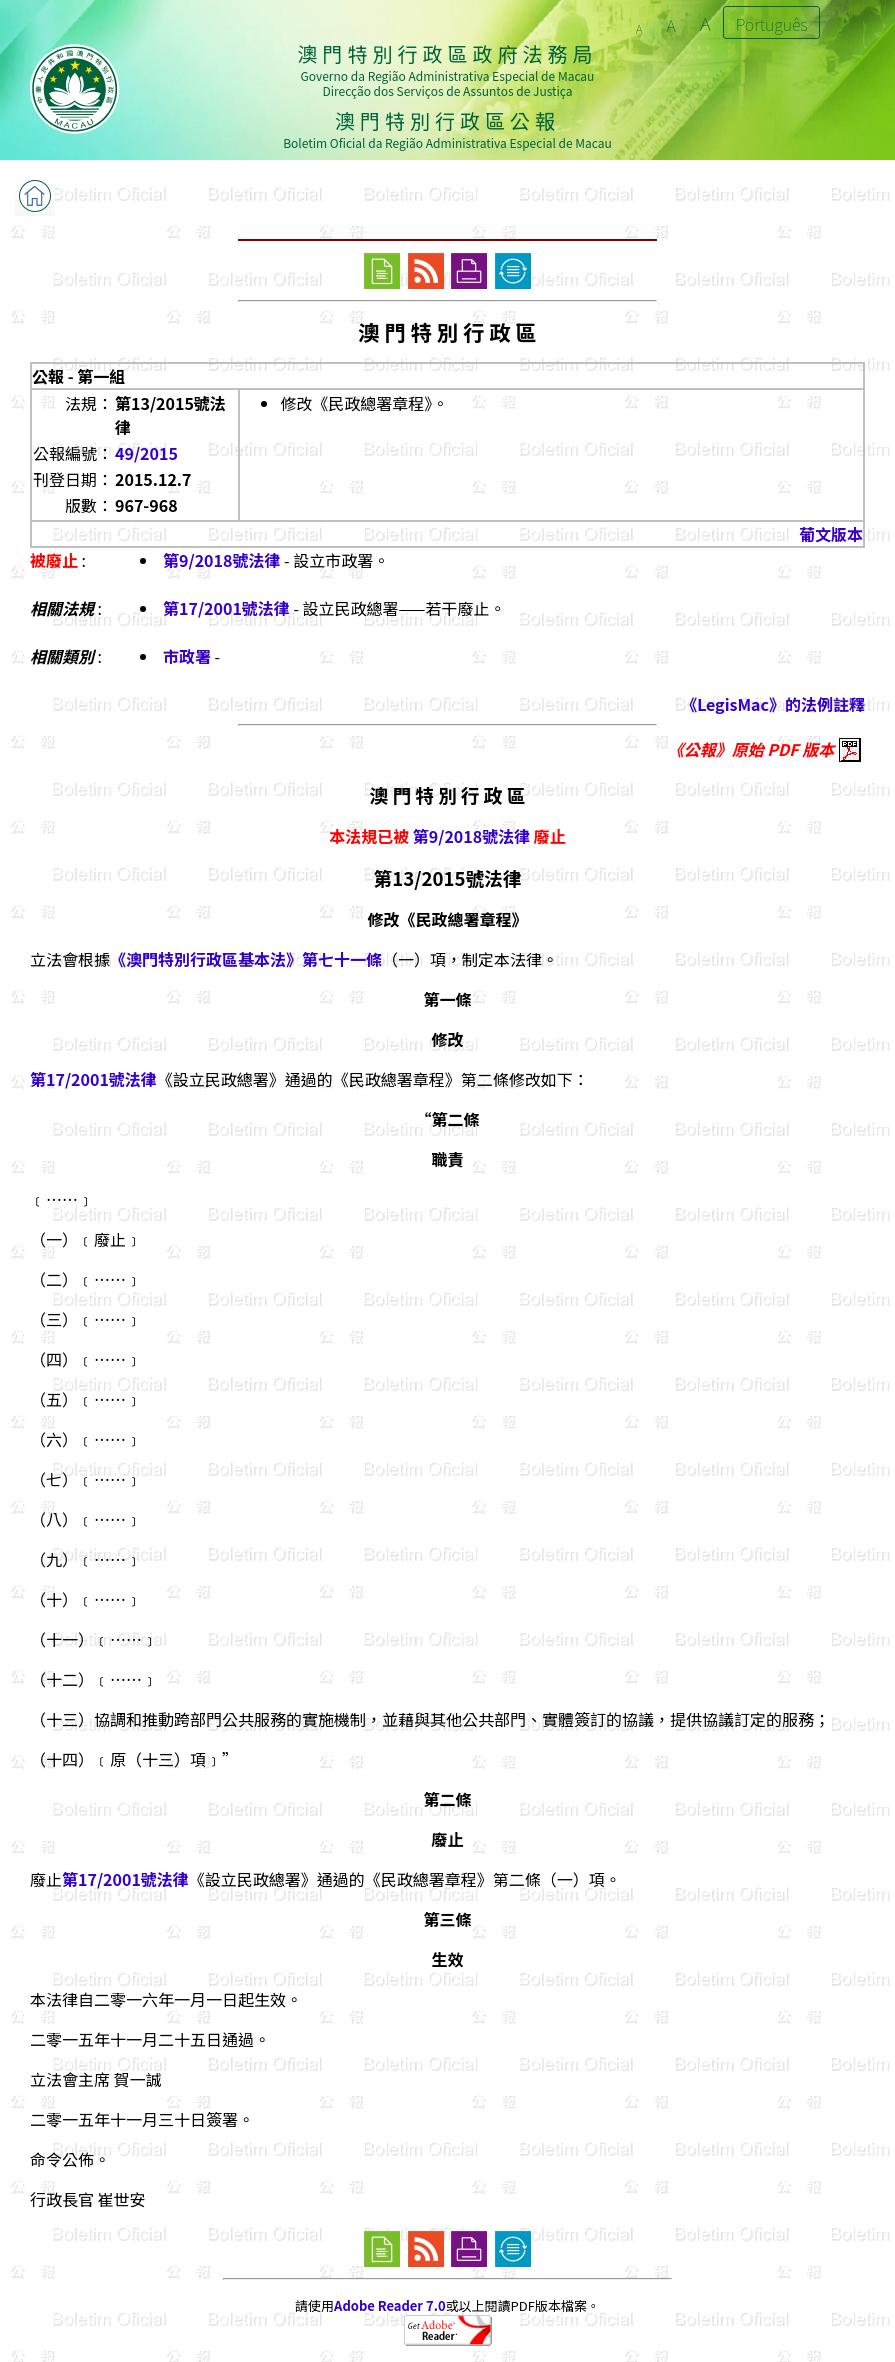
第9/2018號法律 (221, 560)
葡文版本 (831, 534)
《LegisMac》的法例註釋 (773, 704)
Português (772, 24)
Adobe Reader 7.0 (389, 2305)
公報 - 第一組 (78, 376)
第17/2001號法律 (226, 608)
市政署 (187, 656)
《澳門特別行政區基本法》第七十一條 (246, 959)
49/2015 (146, 453)
